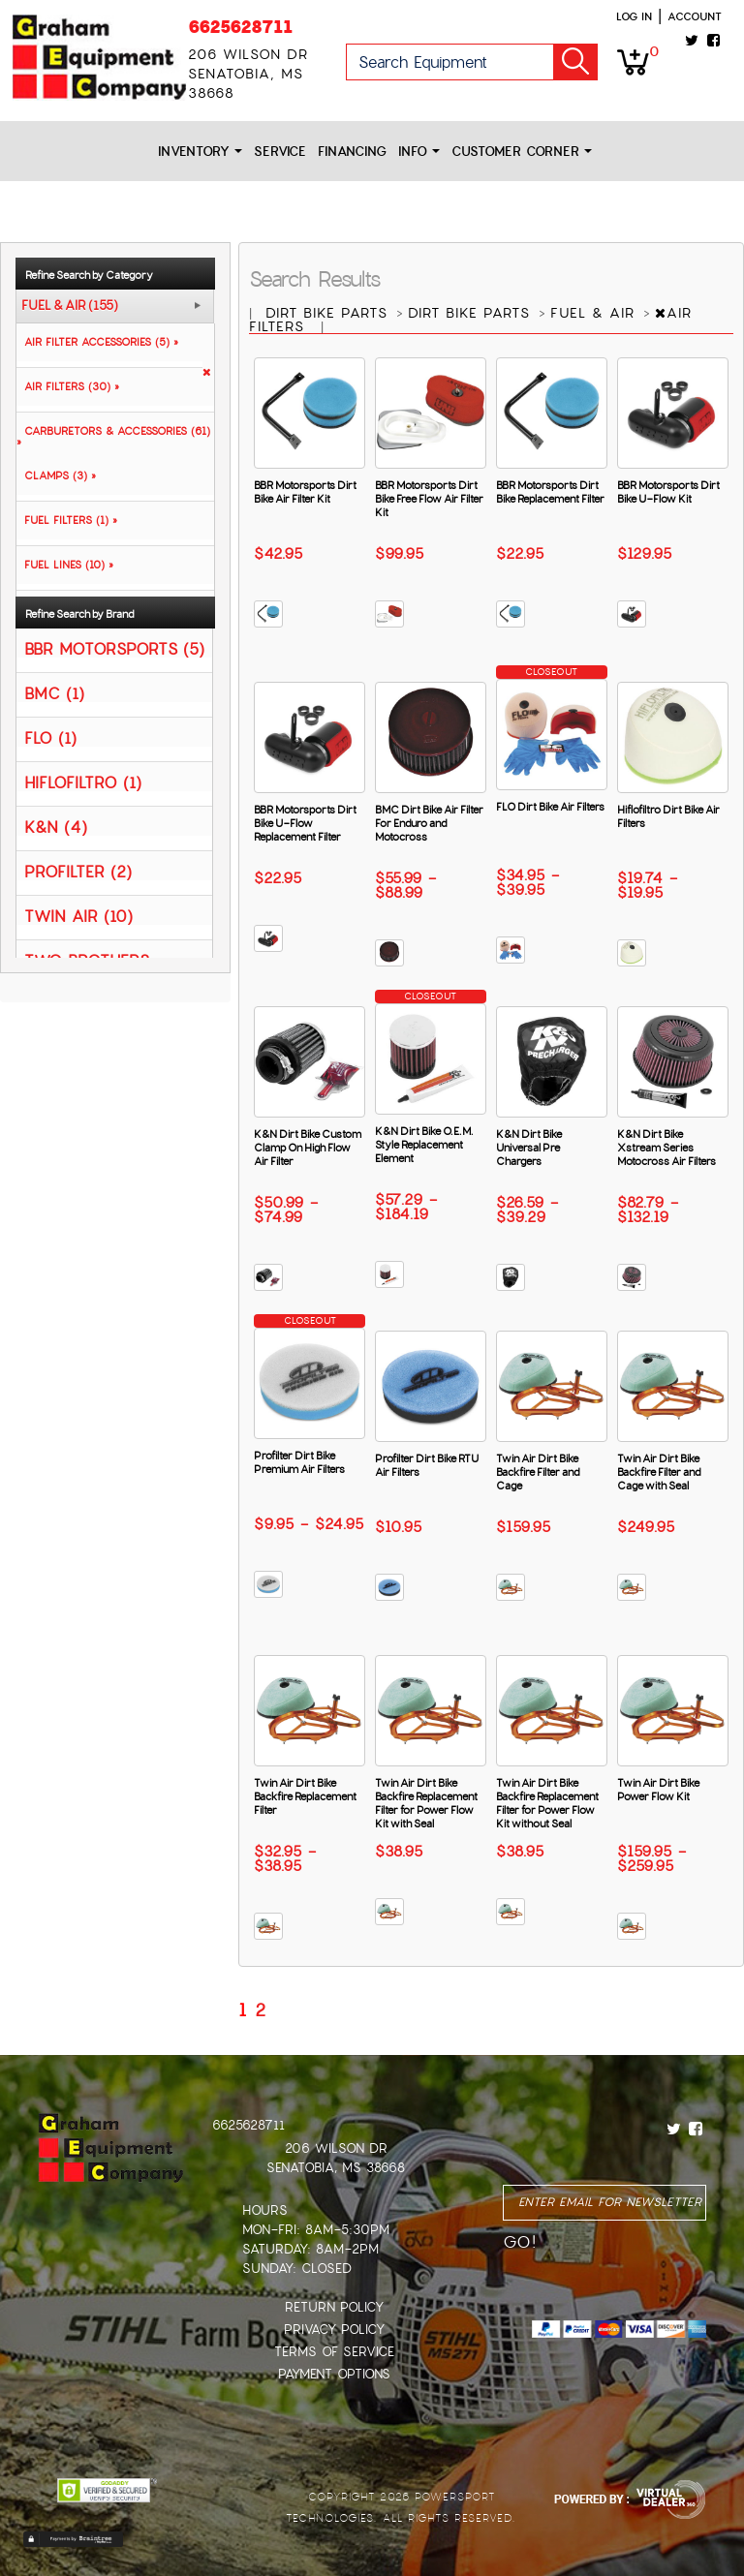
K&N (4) (55, 826)
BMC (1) (54, 693)
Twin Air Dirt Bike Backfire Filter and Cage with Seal (658, 1472)
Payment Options (334, 2374)
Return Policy (334, 2307)
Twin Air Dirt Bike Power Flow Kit (658, 1789)
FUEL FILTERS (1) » (66, 520)
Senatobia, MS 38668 (335, 2168)
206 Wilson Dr (336, 2148)
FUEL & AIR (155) (69, 306)
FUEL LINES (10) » (64, 564)
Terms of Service (334, 2352)
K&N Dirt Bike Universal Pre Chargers (529, 1147)
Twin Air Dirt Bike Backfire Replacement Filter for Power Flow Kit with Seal (426, 1803)
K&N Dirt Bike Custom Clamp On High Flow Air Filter (307, 1147)
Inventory (200, 151)
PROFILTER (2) (78, 871)
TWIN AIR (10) (78, 915)
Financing (352, 151)
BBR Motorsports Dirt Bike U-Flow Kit (668, 492)
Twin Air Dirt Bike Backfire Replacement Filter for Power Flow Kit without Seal (547, 1803)
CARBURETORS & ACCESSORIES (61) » (113, 436)
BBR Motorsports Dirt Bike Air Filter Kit (305, 492)
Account (694, 16)
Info (419, 151)
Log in (634, 16)
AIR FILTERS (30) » (67, 386)
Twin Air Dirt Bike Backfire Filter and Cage (537, 1472)
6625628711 (240, 27)
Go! (575, 62)
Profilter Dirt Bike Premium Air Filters (299, 1462)
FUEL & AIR (595, 313)
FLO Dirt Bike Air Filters (550, 806)
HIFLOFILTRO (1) (82, 782)
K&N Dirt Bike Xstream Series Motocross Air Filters (666, 1147)
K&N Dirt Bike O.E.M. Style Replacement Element (424, 1144)
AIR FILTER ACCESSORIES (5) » (97, 342)
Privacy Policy (334, 2329)
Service (280, 151)
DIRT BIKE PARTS (329, 313)
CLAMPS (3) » (56, 475)
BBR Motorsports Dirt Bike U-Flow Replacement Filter (305, 823)
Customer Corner (521, 151)
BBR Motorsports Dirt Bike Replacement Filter (550, 492)
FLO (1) (50, 737)
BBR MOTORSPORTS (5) (114, 648)
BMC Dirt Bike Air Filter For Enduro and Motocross (429, 823)
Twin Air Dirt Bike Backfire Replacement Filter (305, 1796)
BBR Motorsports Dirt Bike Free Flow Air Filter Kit (429, 498)
